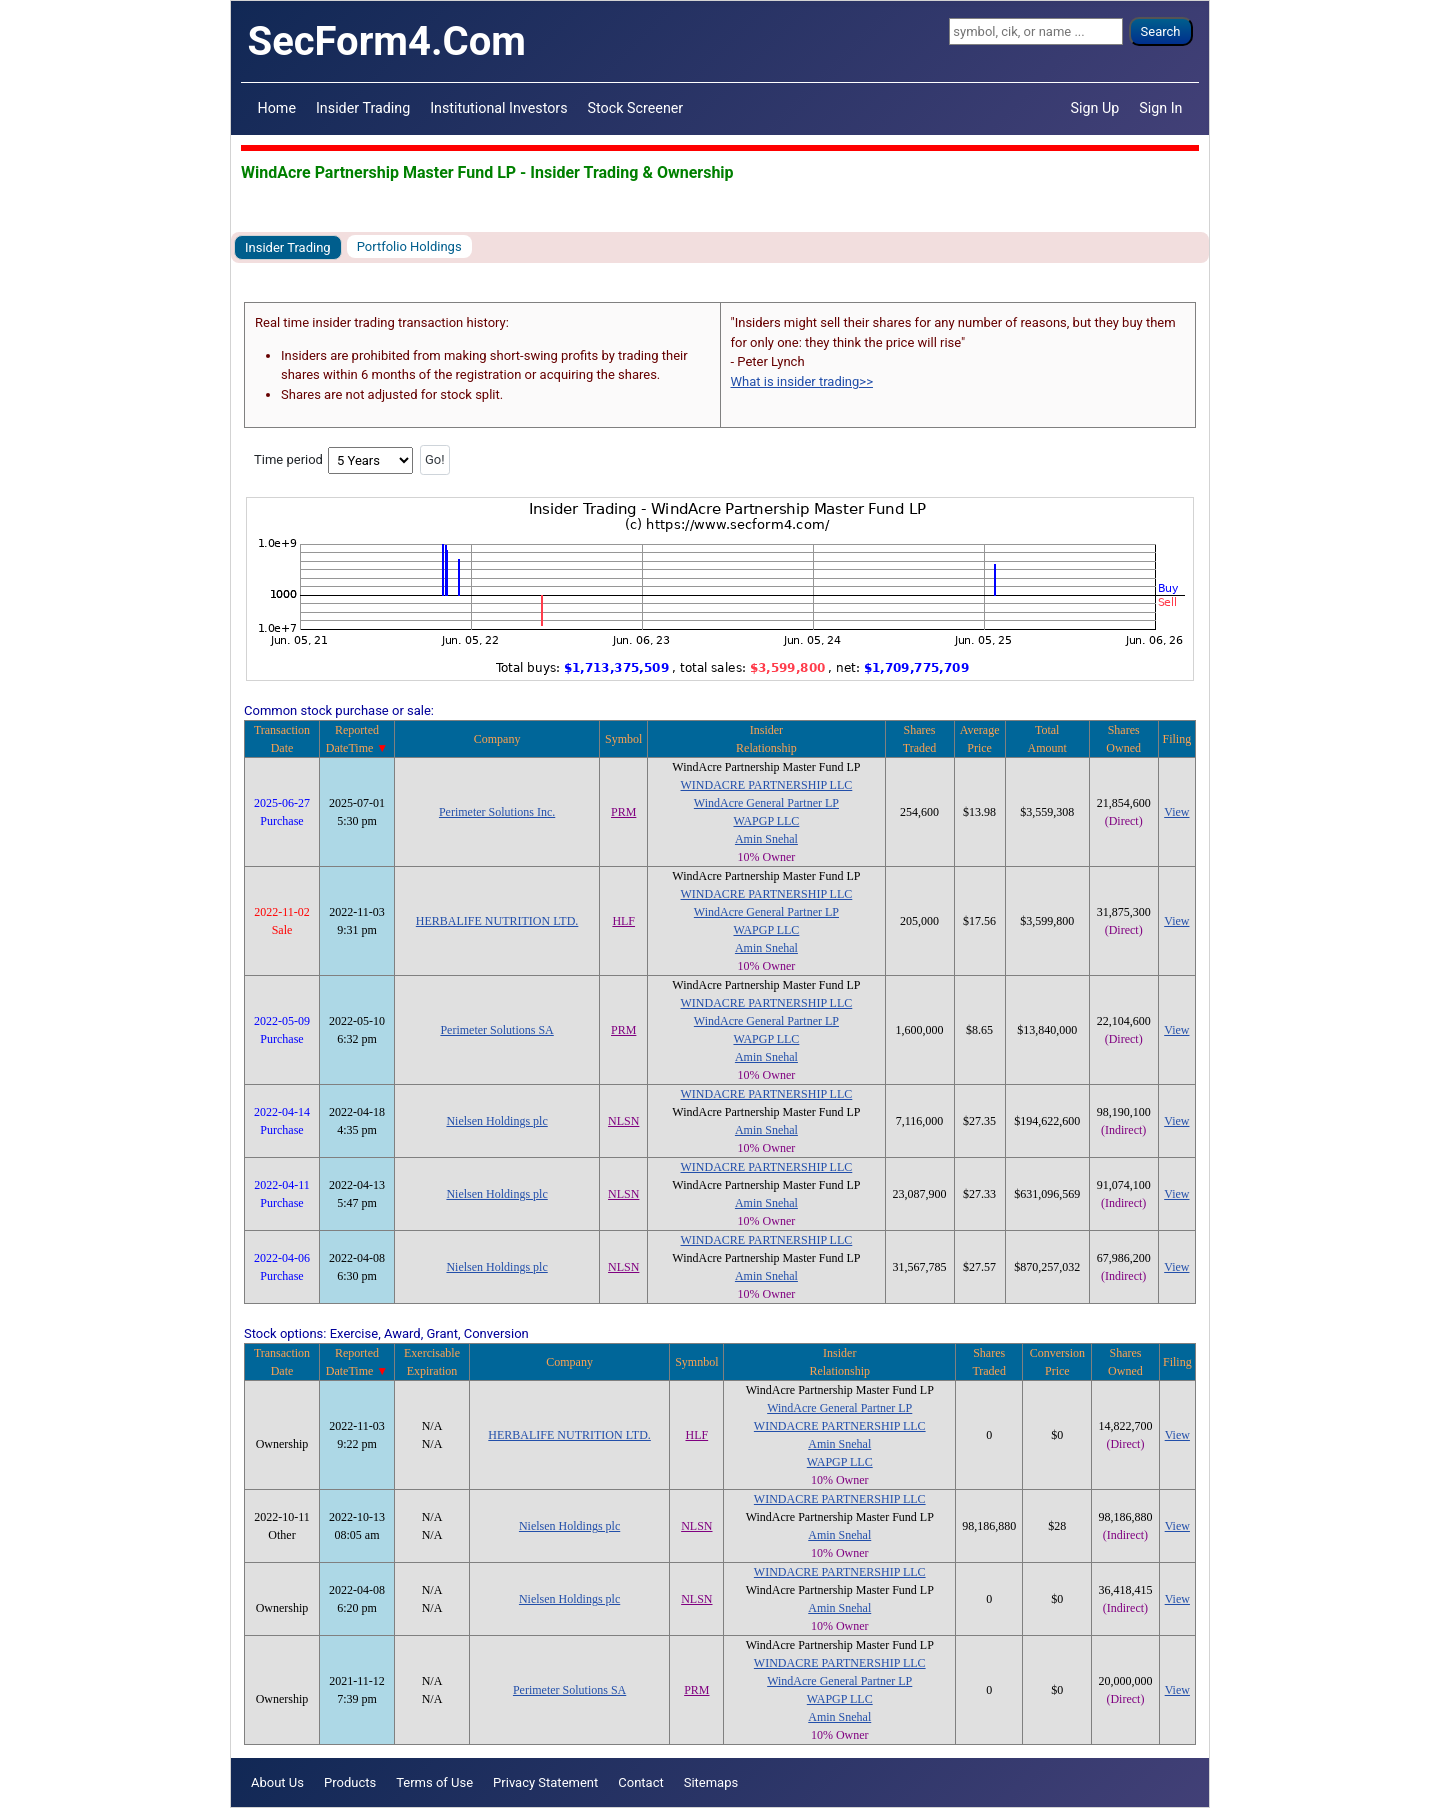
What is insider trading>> (802, 381)
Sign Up (1095, 108)
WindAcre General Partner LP (766, 803)
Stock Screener (636, 108)
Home (277, 108)
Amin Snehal (766, 839)
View (1176, 812)
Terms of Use (434, 1782)
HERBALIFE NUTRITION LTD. (497, 921)
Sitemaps (711, 1782)
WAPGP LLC (766, 821)
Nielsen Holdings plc (496, 1121)
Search (1161, 31)
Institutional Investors (498, 108)
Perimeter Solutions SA (496, 1030)
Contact (640, 1782)
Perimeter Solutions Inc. (497, 812)
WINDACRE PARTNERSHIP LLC (767, 785)
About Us (277, 1782)
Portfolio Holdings (409, 246)
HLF (623, 921)
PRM (623, 812)
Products (350, 1782)
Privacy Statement (545, 1782)
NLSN (623, 1121)
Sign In (1160, 108)
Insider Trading (363, 108)
